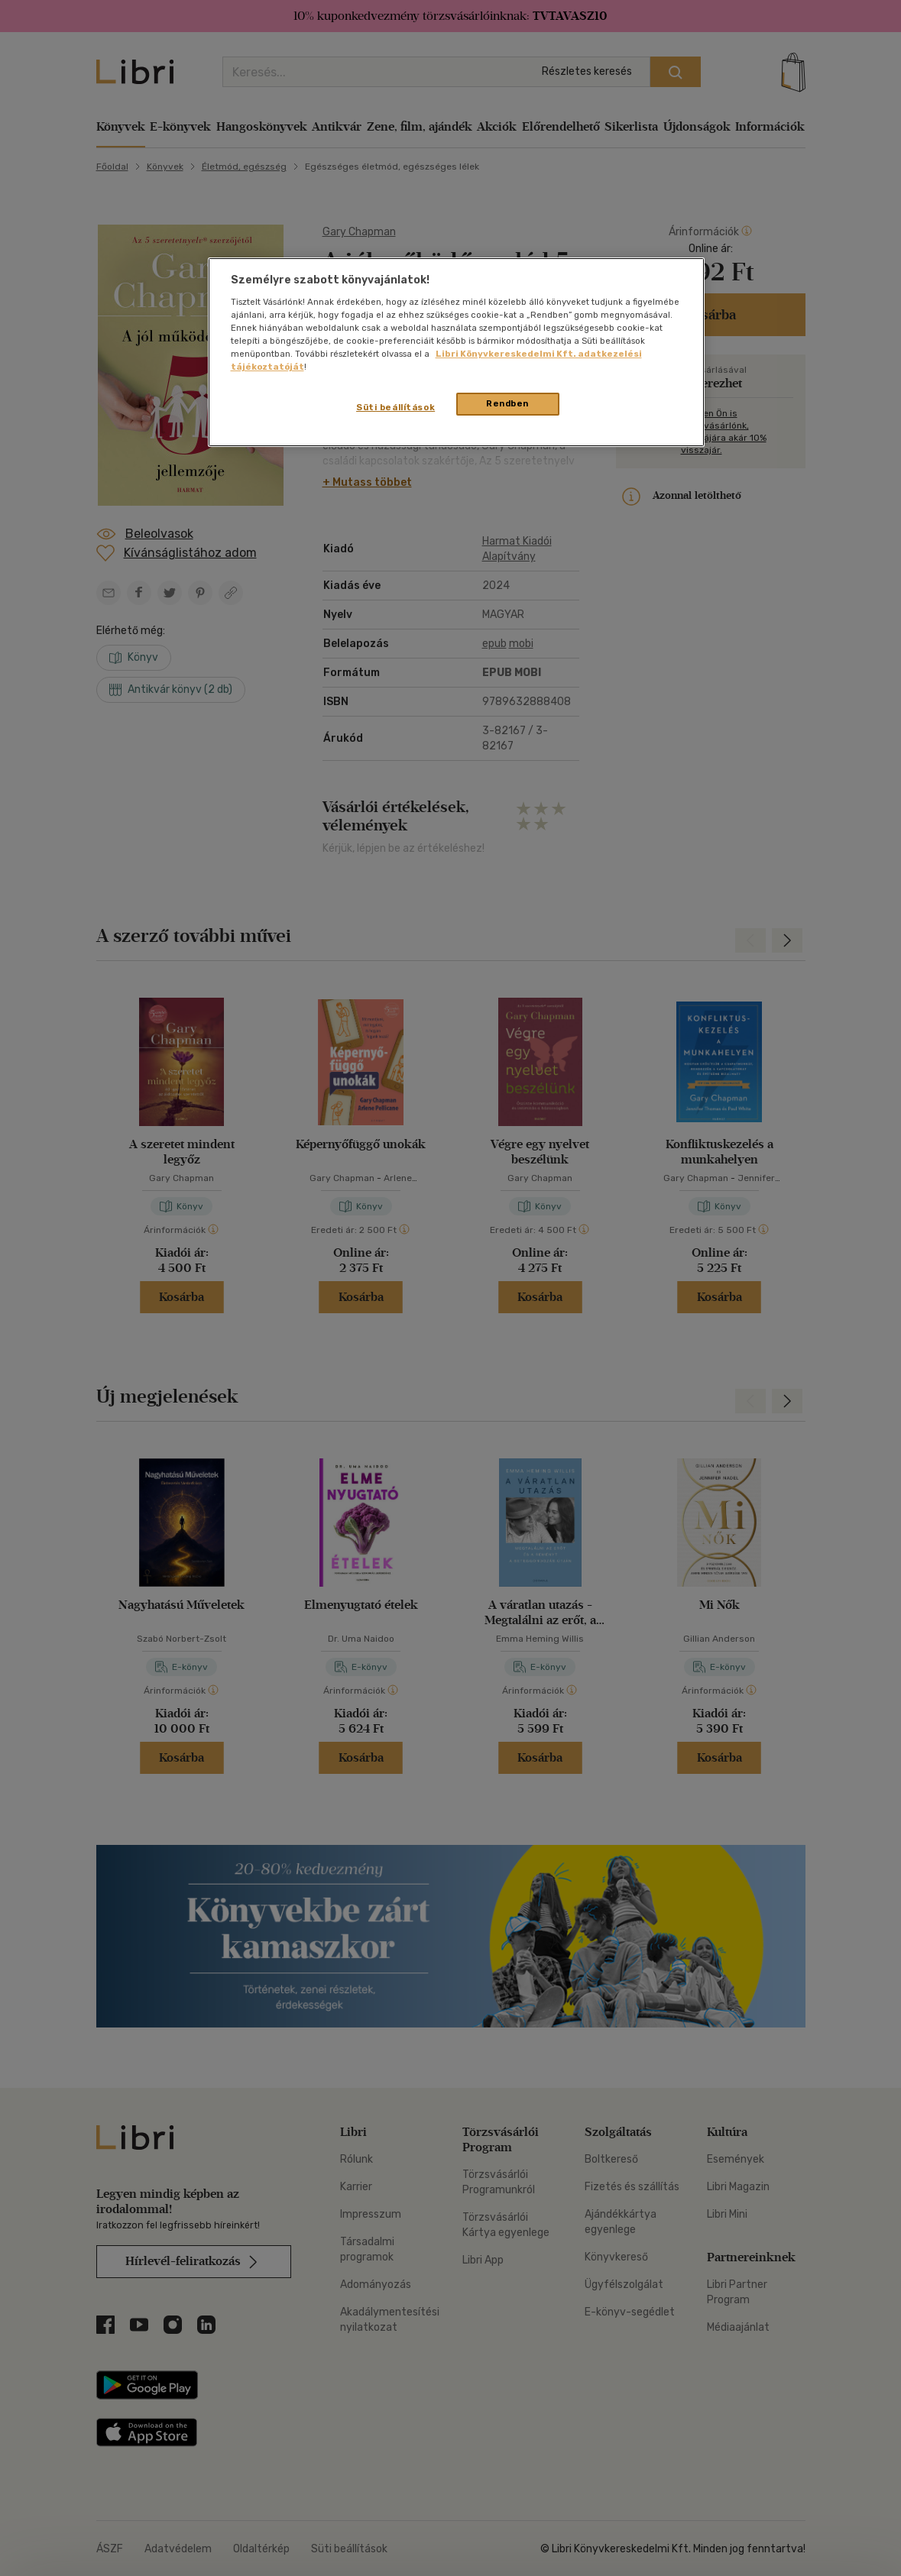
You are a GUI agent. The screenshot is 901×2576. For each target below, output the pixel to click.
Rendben (507, 403)
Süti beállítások (395, 407)
